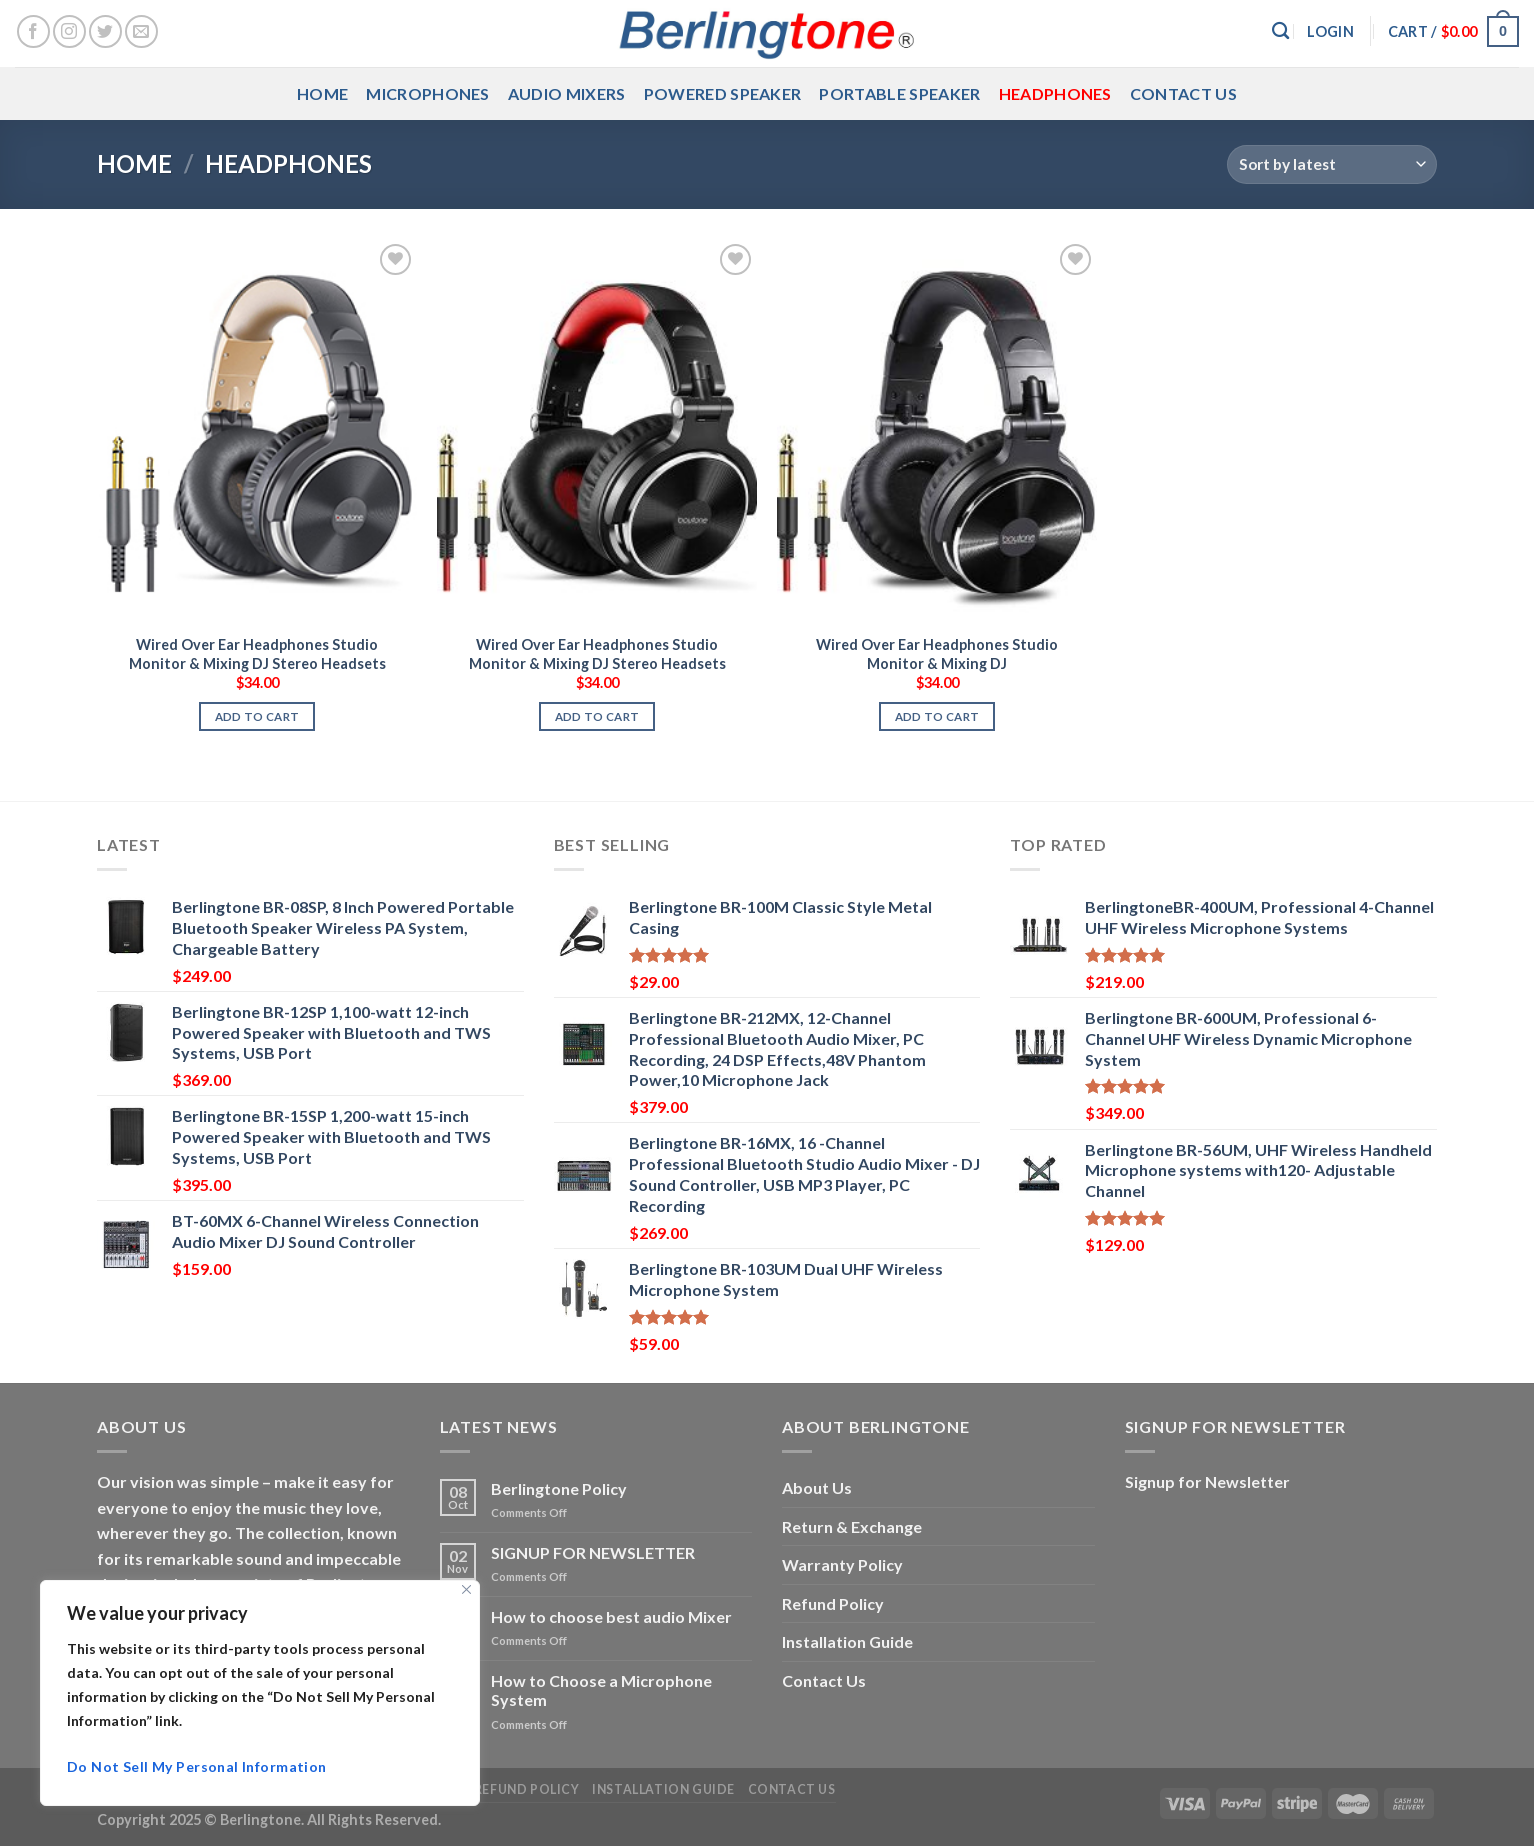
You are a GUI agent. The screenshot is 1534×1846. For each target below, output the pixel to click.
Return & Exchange (852, 1526)
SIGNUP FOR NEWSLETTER (593, 1552)
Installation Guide (847, 1641)
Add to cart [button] (257, 716)
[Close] (466, 1589)
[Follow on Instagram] (69, 31)
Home (322, 93)
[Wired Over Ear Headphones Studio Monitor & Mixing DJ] (937, 431)
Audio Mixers (567, 93)
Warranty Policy (842, 1564)
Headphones (1055, 93)
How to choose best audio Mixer (611, 1616)
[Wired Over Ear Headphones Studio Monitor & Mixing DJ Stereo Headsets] (257, 431)
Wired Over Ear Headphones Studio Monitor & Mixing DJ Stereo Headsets (257, 654)
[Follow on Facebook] (33, 31)
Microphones (428, 93)
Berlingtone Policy (559, 1488)
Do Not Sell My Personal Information (197, 1766)
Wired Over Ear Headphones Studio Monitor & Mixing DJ (937, 654)
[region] (260, 1693)
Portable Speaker (899, 93)
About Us (817, 1487)
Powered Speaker (723, 93)
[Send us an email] (141, 31)
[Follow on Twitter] (105, 31)
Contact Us (1183, 93)
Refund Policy (833, 1603)
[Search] (1280, 31)
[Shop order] (1332, 164)
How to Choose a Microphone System (601, 1690)
